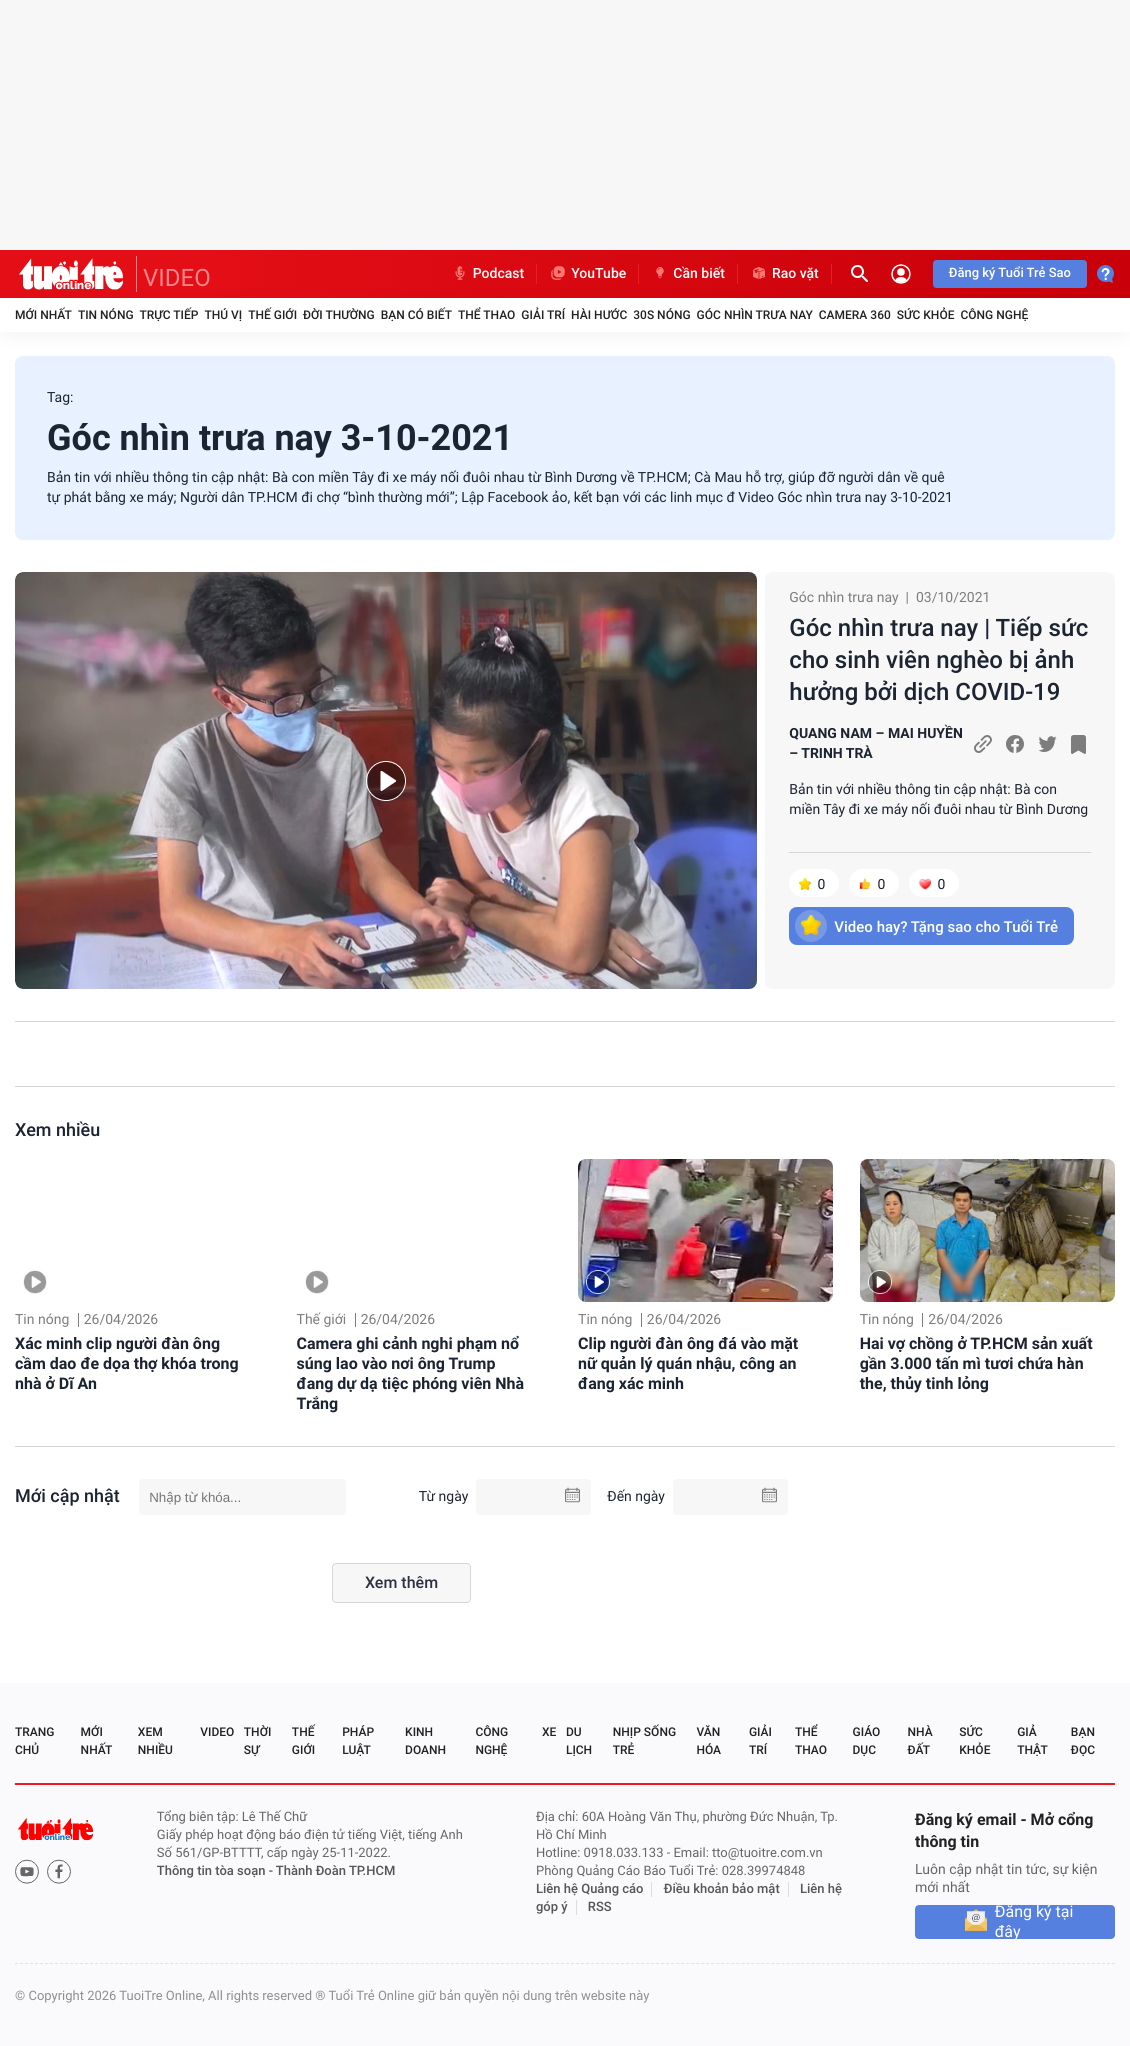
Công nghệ (994, 315)
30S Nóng (661, 315)
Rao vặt (784, 274)
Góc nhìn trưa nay (755, 315)
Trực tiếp (169, 315)
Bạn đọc (1083, 1741)
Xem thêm (401, 1582)
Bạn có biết (416, 315)
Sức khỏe (926, 315)
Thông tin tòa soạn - (216, 1871)
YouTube (587, 274)
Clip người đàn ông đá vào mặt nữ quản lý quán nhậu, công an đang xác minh (688, 1363)
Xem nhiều (57, 1130)
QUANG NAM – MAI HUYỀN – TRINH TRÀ (875, 744)
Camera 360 (855, 315)
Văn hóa (708, 1741)
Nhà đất (919, 1741)
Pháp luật (358, 1741)
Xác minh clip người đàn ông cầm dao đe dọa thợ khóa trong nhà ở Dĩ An (127, 1363)
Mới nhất (43, 315)
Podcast (488, 274)
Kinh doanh (425, 1741)
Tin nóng (106, 315)
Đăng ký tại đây (1034, 1922)
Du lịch (579, 1741)
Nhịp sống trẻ (644, 1741)
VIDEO (177, 278)
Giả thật (1032, 1741)
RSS (600, 1907)
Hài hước (599, 315)
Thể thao (486, 315)
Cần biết (688, 274)
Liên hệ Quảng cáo (590, 1889)
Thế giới (272, 315)
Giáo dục (867, 1741)
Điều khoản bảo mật (722, 1889)
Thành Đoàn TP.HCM (335, 1871)
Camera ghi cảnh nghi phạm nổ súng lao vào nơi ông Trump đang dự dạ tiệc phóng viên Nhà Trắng (411, 1373)
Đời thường (339, 315)
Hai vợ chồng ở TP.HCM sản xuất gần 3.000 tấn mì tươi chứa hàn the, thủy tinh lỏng (976, 1363)
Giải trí (543, 315)
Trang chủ (34, 1741)
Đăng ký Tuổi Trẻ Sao (1010, 273)
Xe (549, 1732)
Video (217, 1732)
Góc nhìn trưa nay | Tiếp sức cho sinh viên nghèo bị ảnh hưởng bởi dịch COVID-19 (938, 660)
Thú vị (223, 315)
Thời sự (258, 1741)
